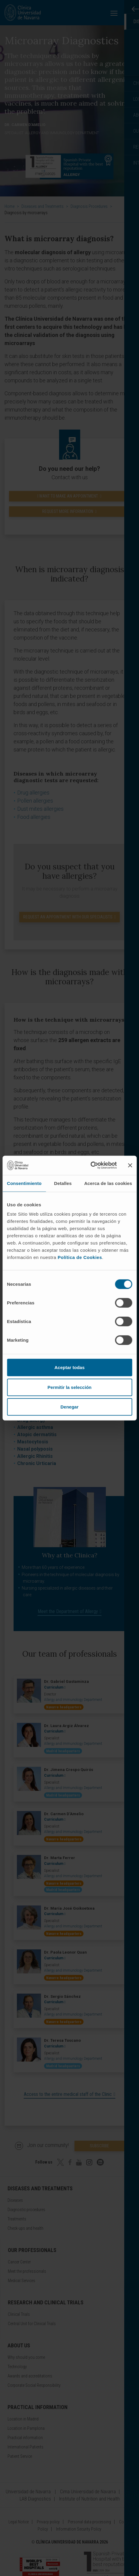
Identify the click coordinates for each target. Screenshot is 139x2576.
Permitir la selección (70, 1387)
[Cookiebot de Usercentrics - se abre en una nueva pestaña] (90, 1165)
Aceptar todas (69, 1367)
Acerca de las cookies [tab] (108, 1183)
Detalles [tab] (62, 1183)
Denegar (69, 1406)
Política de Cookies (80, 1257)
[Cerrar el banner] (130, 1165)
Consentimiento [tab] (24, 1183)
